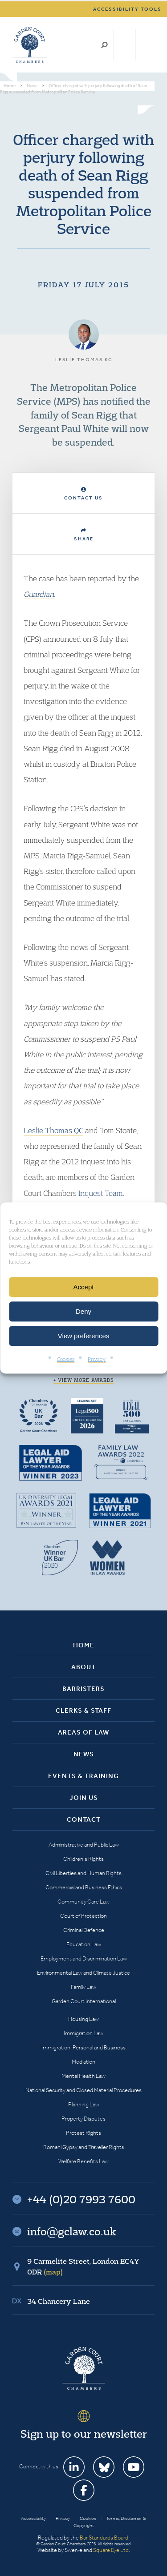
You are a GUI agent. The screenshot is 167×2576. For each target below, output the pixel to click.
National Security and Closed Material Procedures (83, 2090)
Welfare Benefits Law (83, 2161)
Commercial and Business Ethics (83, 1887)
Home (83, 1645)
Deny (83, 1311)
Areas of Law (83, 1732)
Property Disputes (83, 2118)
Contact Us (83, 494)
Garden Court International (84, 2001)
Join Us (83, 1798)
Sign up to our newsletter (83, 2433)
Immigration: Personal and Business (83, 2047)
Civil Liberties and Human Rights (83, 1873)
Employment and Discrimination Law (84, 1958)
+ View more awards (83, 1380)
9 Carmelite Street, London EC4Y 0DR (83, 2266)
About (83, 1667)
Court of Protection (83, 1915)
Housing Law (83, 2019)
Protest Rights (83, 2132)
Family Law (83, 1987)
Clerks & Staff (83, 1711)
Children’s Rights (83, 1859)
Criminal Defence (83, 1930)
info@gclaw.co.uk (71, 2231)
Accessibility (33, 2518)
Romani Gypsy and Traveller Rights (83, 2147)
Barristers (83, 1689)
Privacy (97, 1359)
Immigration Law (83, 2033)
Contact (84, 1819)
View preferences (84, 1336)
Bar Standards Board (104, 2537)
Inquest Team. (100, 1193)
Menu (146, 45)
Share (84, 535)
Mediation (83, 2061)
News (83, 1754)
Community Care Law (83, 1901)
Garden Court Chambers (29, 45)
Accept (83, 1287)
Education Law (83, 1944)
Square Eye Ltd (111, 2550)
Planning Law (83, 2104)
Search (104, 45)
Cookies (65, 1359)
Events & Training (83, 1776)
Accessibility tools (127, 9)
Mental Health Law (83, 2076)
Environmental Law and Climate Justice (83, 1972)
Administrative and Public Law (84, 1844)
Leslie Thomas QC (53, 1130)
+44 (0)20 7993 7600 (124, 45)
